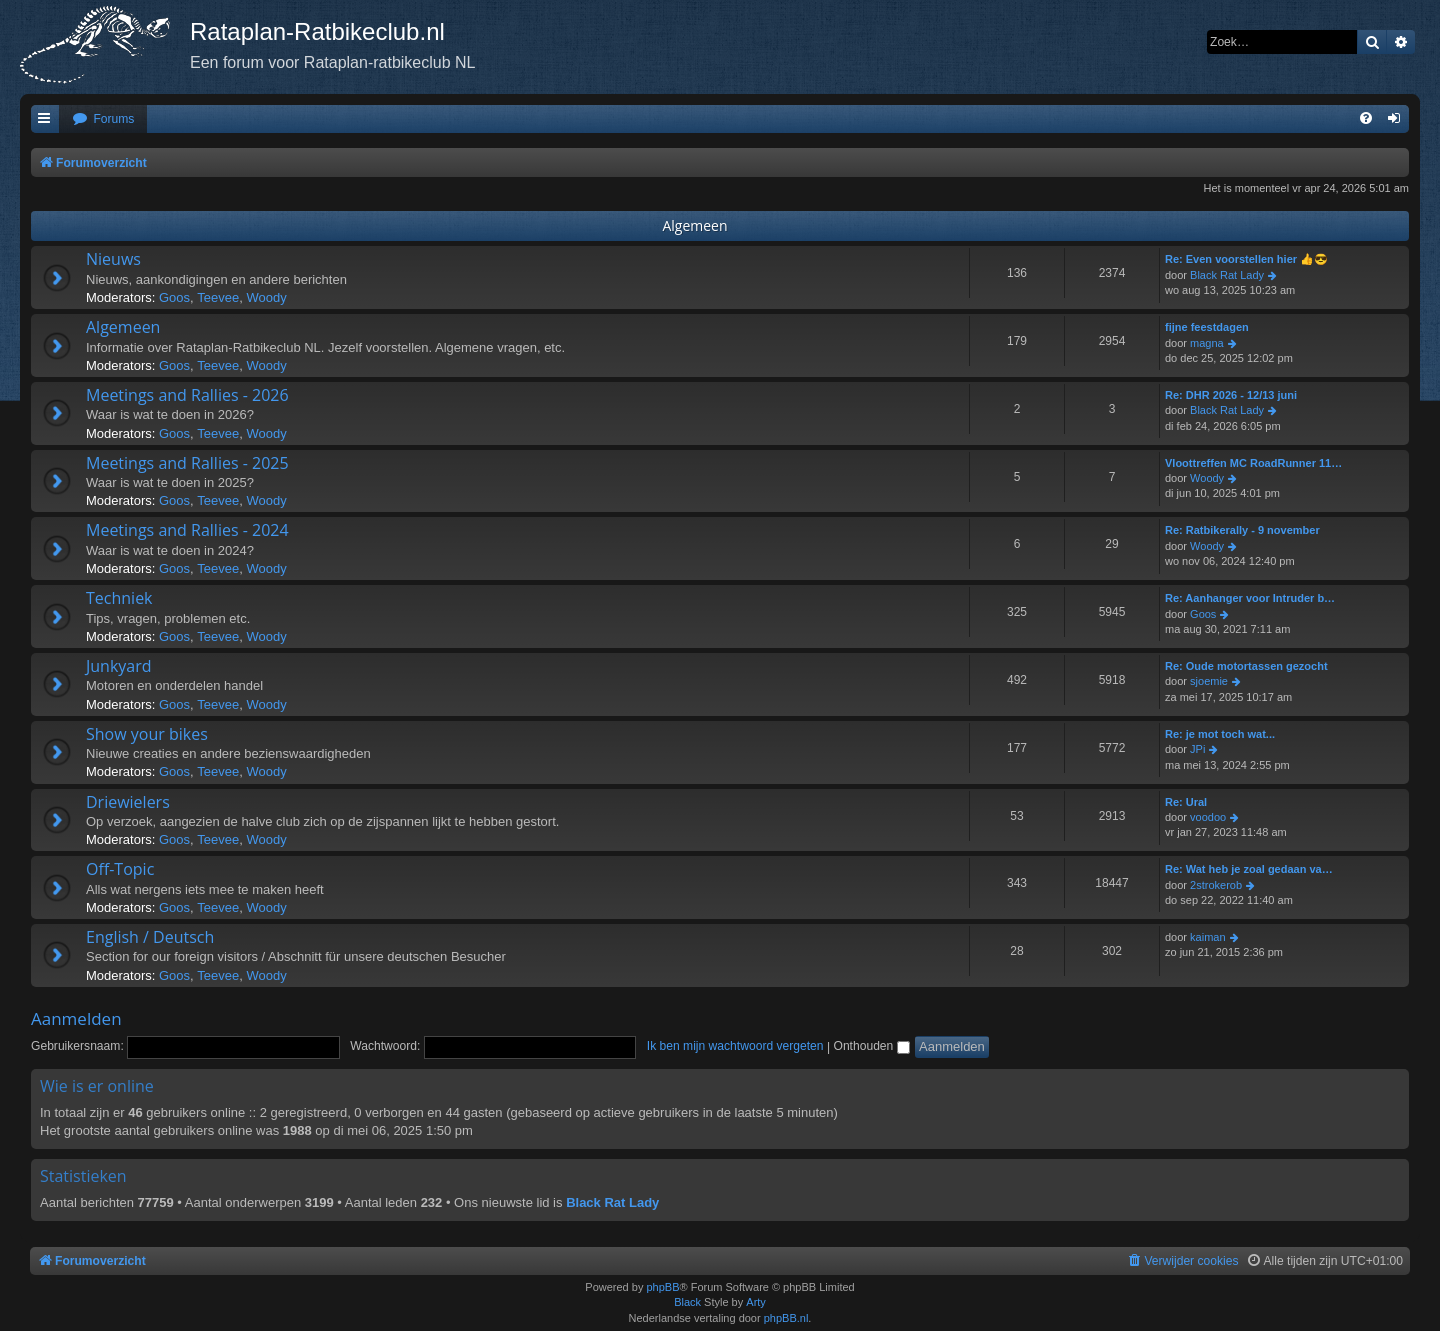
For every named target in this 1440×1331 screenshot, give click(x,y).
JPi (1197, 749)
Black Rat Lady (1227, 275)
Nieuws (113, 259)
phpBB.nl (786, 1318)
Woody (266, 297)
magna (1207, 343)
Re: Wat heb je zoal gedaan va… (1249, 869)
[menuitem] (103, 119)
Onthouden (871, 1046)
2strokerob (1216, 885)
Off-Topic (120, 869)
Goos (174, 297)
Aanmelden (76, 1018)
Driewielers (128, 802)
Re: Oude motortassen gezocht (1246, 666)
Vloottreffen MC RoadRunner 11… (1253, 463)
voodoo (1208, 817)
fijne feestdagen (1207, 327)
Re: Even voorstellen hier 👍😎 (1246, 259)
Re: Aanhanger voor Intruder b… (1250, 598)
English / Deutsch (150, 937)
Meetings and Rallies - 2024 (187, 530)
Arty (756, 1302)
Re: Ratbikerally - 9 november (1242, 530)
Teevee (218, 297)
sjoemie (1209, 681)
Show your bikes (147, 734)
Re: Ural (1186, 802)
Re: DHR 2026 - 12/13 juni (1231, 395)
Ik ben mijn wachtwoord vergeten (735, 1046)
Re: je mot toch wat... (1220, 734)
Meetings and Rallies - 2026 (187, 395)
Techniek (119, 598)
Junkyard (119, 666)
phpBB (662, 1287)
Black (687, 1302)
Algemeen (694, 225)
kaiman (1207, 937)
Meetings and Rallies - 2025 (187, 463)
